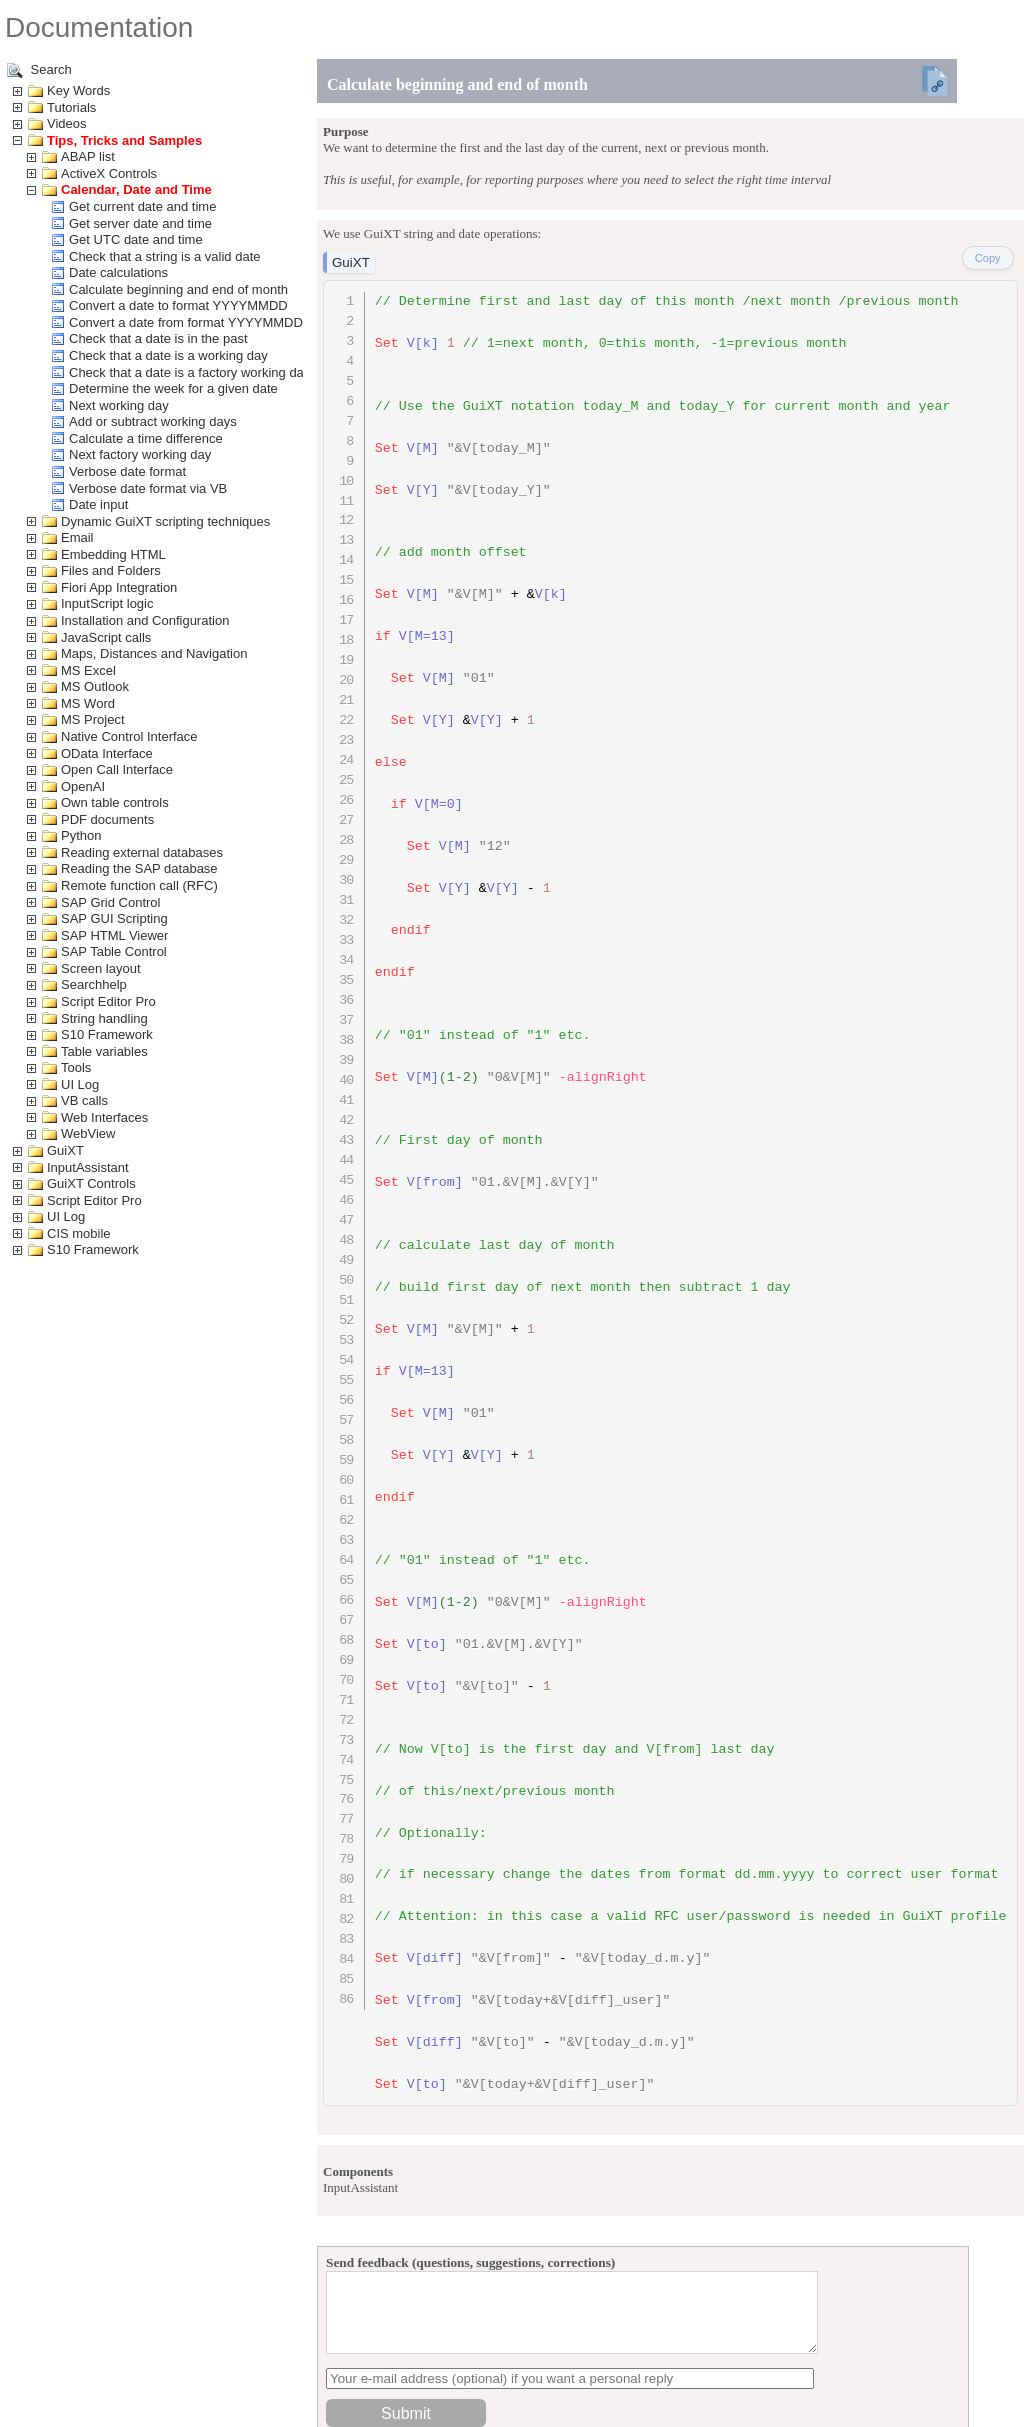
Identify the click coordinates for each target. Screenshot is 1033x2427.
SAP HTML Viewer (114, 935)
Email (77, 537)
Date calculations (118, 272)
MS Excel (88, 670)
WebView (88, 1133)
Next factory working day (140, 454)
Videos (67, 123)
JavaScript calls (106, 637)
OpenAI (83, 786)
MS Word (88, 703)
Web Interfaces (104, 1117)
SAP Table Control (114, 951)
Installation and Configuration (145, 620)
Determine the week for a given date (173, 388)
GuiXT (65, 1150)
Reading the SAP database (139, 868)
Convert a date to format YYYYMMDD (178, 305)
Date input (98, 504)
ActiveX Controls (109, 173)
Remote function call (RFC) (139, 885)
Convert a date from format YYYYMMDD (186, 322)
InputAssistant (88, 1167)
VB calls (84, 1100)
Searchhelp (94, 984)
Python (81, 835)
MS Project (93, 719)
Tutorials (71, 107)
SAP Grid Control (110, 902)
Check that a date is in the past (158, 338)
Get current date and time (142, 206)
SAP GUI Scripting (114, 918)
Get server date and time (140, 223)
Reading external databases (142, 852)
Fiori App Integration (119, 587)
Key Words (78, 90)
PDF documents (107, 819)
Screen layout (101, 968)
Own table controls (115, 802)
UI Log (80, 1084)
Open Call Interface (117, 769)
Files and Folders (111, 570)
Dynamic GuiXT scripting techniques (165, 521)
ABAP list (88, 156)
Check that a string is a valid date (165, 256)
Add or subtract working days (153, 421)
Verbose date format (127, 471)
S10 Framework (107, 1034)
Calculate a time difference (146, 438)
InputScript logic (107, 603)
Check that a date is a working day (168, 355)
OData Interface (107, 753)
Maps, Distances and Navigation (154, 653)
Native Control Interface (129, 736)
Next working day (119, 405)
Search (39, 70)
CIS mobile (79, 1233)
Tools (76, 1067)
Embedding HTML (113, 554)
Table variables (104, 1051)
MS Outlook (95, 686)
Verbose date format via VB (148, 488)
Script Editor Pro (108, 1001)
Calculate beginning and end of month (178, 289)
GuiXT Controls (91, 1183)
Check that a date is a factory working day (189, 372)
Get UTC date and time (136, 239)
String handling (104, 1018)
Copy (988, 258)
